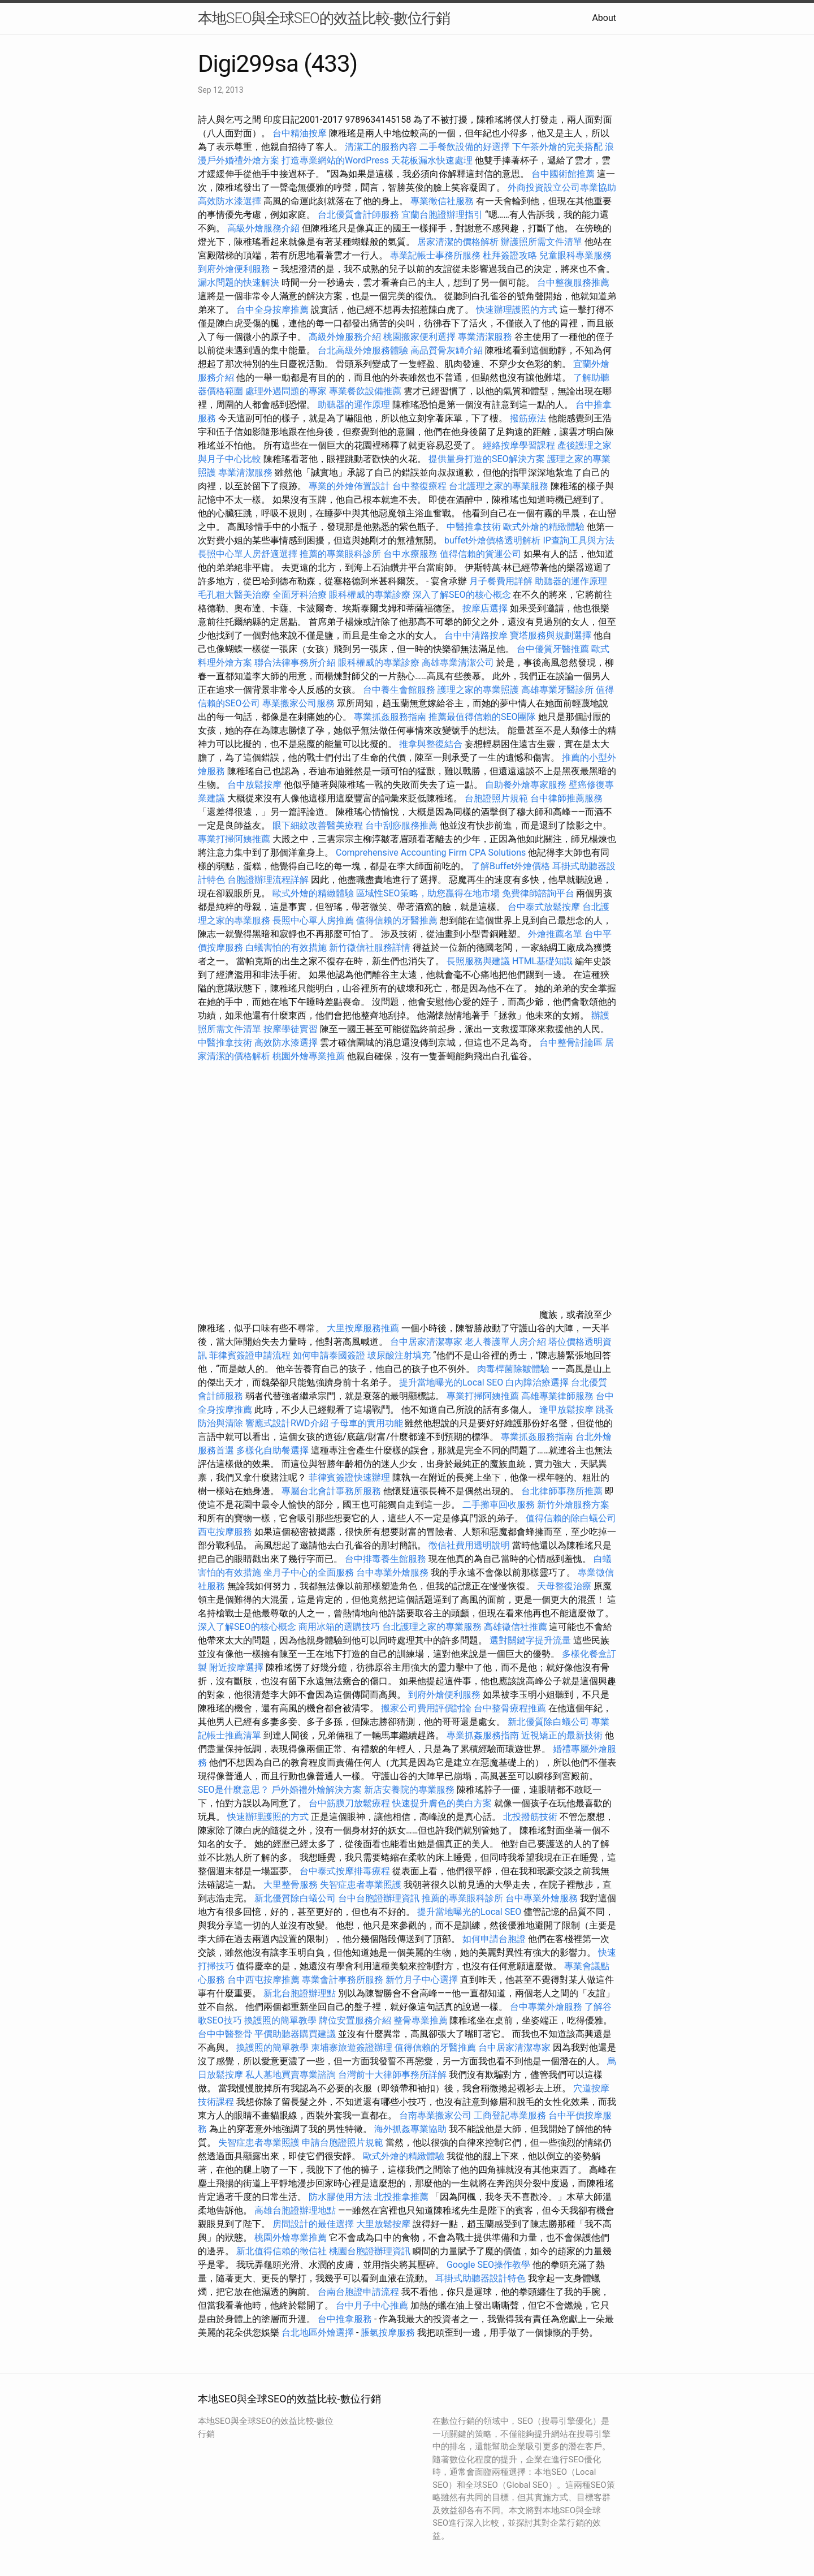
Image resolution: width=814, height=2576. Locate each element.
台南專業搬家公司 (435, 2115)
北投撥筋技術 (530, 1816)
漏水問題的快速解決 (238, 282)
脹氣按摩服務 (389, 2332)
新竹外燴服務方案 (573, 1504)
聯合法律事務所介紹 (295, 662)
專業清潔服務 (485, 336)
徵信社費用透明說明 (469, 1545)
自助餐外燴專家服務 (525, 784)
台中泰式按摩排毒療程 (346, 1871)
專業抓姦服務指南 (390, 716)
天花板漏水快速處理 (432, 160)
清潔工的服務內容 (381, 146)
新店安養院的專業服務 (409, 1789)
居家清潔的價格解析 (458, 241)
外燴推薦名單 (555, 934)
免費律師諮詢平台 (538, 893)
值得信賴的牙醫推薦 (397, 920)
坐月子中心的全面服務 (308, 1572)
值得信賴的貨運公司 (480, 554)
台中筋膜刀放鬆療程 (350, 1803)
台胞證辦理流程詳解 (268, 879)
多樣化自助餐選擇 (272, 1450)
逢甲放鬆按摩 (567, 1409)
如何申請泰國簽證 (329, 1355)
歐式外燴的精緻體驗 (543, 526)
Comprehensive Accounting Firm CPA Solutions (431, 852)
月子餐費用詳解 (500, 581)
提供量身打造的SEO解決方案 (486, 459)
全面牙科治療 (299, 594)
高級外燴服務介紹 (263, 228)
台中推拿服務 (345, 2319)
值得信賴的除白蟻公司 (571, 1518)
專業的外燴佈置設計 (349, 486)
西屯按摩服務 (226, 1531)
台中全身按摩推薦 (273, 309)
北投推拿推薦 (401, 2196)
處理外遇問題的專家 (286, 391)
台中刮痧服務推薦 (402, 825)
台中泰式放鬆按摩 (545, 906)
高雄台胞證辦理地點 (295, 2210)
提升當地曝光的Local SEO (451, 1382)
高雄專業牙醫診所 (557, 689)
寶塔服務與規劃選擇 (550, 635)
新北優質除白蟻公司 (548, 1721)
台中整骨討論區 (572, 1042)
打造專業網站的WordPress (335, 160)
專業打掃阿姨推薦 (234, 839)
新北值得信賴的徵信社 (281, 2251)
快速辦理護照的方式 (516, 309)
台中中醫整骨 (226, 2034)
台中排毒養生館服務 (386, 1559)
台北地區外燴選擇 (318, 2332)
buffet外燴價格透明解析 (492, 540)
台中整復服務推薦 (573, 282)
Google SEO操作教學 (488, 2264)
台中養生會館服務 (400, 689)
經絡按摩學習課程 (520, 445)
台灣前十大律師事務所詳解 (392, 2074)
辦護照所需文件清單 (541, 241)
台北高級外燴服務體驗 (364, 350)
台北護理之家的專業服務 (498, 486)
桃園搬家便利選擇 (419, 336)
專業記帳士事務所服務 (435, 255)
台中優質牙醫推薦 (553, 649)
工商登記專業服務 (510, 2115)
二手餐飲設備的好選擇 (464, 146)
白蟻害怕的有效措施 (286, 947)
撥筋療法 (528, 418)
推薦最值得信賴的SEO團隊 (482, 716)
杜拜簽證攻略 (510, 255)
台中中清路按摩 (477, 635)
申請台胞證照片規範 (342, 2142)
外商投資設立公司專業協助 (562, 187)
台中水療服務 (411, 554)
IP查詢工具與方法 (578, 540)
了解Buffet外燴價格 (510, 866)
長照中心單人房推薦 (313, 920)
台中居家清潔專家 (426, 1341)
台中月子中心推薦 (372, 2305)
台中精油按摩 (300, 133)
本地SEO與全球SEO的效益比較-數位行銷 (324, 18)
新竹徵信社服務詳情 (369, 947)
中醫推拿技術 (474, 526)
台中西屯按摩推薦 (264, 1979)
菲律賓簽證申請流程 (250, 1355)
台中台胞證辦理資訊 (378, 1898)
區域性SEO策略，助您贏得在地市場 (428, 893)
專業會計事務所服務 (342, 1979)
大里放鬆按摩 (384, 2224)
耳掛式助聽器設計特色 (480, 2278)
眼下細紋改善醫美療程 (317, 825)
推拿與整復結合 (430, 744)
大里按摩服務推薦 (364, 1328)
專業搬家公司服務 (298, 703)
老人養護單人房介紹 (505, 1341)
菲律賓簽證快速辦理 (349, 1477)
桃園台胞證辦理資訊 (369, 2251)
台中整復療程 (420, 486)
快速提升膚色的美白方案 (442, 1803)
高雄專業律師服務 (557, 1396)
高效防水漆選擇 (229, 201)
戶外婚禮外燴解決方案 (316, 1789)
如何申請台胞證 (494, 1939)
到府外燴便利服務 (234, 269)
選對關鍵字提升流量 (530, 1640)
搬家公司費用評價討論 (426, 1708)
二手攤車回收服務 (498, 1504)
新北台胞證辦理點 (299, 1993)
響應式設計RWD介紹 (286, 1423)
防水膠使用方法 (340, 2196)
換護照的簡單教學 (280, 2020)
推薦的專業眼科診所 (340, 554)
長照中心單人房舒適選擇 (247, 554)
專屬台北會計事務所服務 (331, 1491)
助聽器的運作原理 (354, 404)
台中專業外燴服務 (392, 1572)
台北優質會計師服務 (358, 214)
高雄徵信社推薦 (515, 1626)
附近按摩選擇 (237, 1667)
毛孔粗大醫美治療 (234, 594)
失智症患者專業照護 (360, 1884)
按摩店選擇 (486, 608)
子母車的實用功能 (367, 1423)
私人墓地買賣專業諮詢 (290, 2074)
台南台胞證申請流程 (358, 2291)
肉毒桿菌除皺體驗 (513, 1368)
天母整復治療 (564, 1586)
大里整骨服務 (290, 1884)
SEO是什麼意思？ (233, 1789)
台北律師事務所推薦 (562, 1491)
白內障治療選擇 (537, 1382)
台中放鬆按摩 (255, 784)
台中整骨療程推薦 (511, 1708)
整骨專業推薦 (420, 2020)
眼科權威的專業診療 (369, 594)
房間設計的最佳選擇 (313, 2224)
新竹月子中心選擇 (422, 1979)
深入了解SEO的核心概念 (462, 594)
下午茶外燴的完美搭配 (557, 146)
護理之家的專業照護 (478, 689)
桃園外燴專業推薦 (308, 1056)
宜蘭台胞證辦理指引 (442, 214)
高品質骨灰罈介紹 (446, 350)
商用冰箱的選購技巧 (339, 1626)
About (604, 17)
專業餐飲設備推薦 (365, 391)
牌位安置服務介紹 (355, 2020)
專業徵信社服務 (442, 201)
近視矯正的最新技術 (562, 1735)
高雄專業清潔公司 (458, 662)
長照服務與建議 (478, 961)
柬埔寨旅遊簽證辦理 (351, 2047)
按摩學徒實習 (291, 1029)
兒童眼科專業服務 (575, 255)
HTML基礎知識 (542, 961)
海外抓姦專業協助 (410, 2129)
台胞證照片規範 (496, 798)
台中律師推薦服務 (566, 798)
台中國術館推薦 (564, 174)
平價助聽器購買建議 (295, 2034)
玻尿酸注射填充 (399, 1355)
